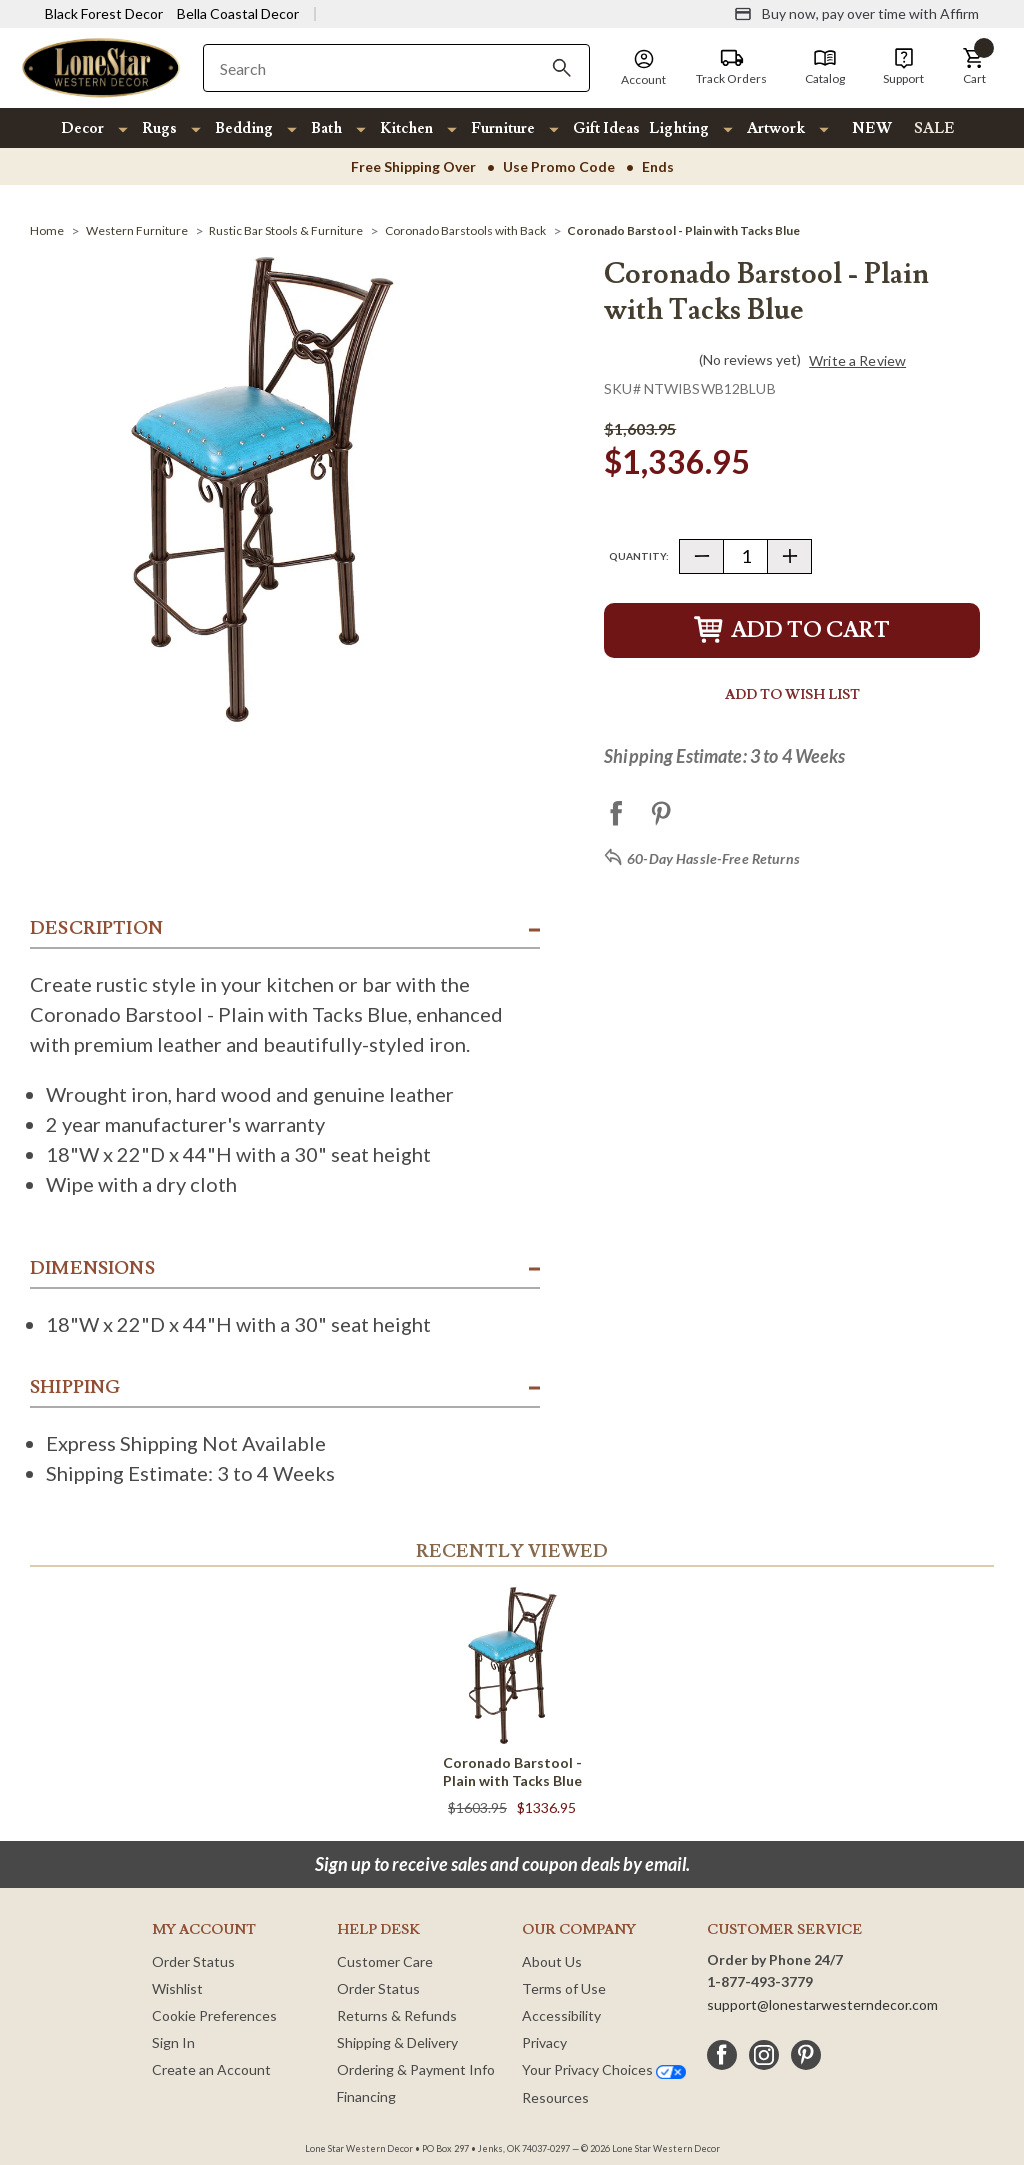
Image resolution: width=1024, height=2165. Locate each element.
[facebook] (722, 2055)
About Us (552, 1961)
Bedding (244, 128)
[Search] (562, 68)
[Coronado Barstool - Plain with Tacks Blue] (683, 230)
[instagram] (764, 2055)
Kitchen (406, 128)
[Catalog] (825, 67)
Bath (326, 128)
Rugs (159, 128)
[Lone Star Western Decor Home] (101, 66)
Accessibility (561, 2015)
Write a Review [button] (857, 361)
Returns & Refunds (397, 2015)
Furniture (503, 128)
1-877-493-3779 (760, 1981)
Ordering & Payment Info (416, 2069)
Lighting (679, 128)
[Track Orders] (731, 67)
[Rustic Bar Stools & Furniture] (286, 230)
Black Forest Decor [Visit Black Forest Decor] (104, 13)
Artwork (776, 128)
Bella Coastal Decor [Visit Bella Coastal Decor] (238, 13)
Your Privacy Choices (604, 2069)
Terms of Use (564, 1988)
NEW (872, 128)
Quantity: (639, 556)
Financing (366, 2096)
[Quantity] (745, 556)
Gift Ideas (606, 128)
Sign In (173, 2042)
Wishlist (177, 1988)
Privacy (544, 2042)
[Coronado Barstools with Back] (465, 230)
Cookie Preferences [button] (214, 2015)
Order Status (193, 1961)
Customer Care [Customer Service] (385, 1961)
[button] (974, 67)
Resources (555, 2097)
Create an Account (211, 2069)
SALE (934, 128)
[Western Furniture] (137, 230)
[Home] (47, 230)
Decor (82, 128)
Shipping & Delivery (397, 2042)
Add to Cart (792, 630)
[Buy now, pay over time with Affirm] (856, 14)
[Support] (903, 67)
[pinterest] (806, 2055)
